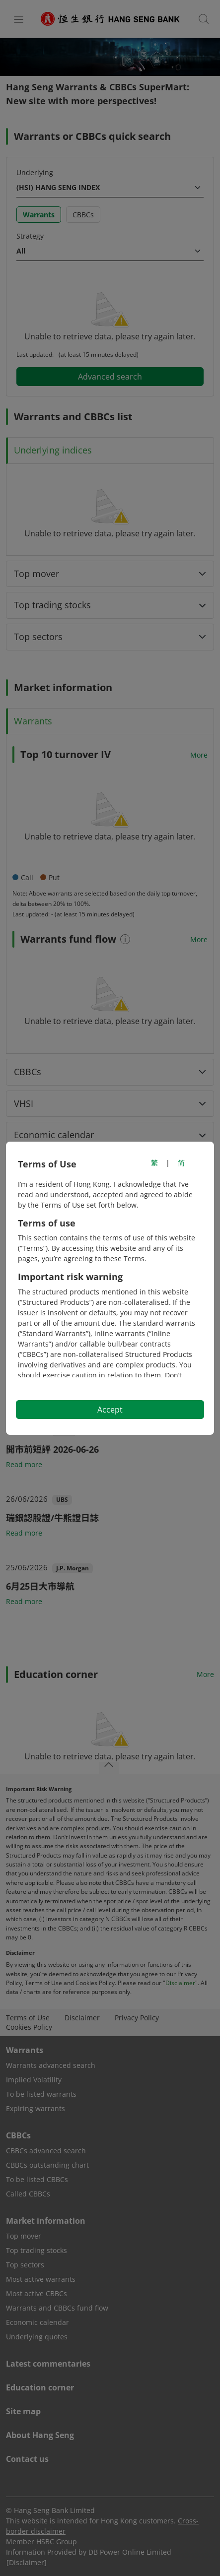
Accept (110, 1409)
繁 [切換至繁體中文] (154, 1162)
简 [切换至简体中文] (181, 1162)
